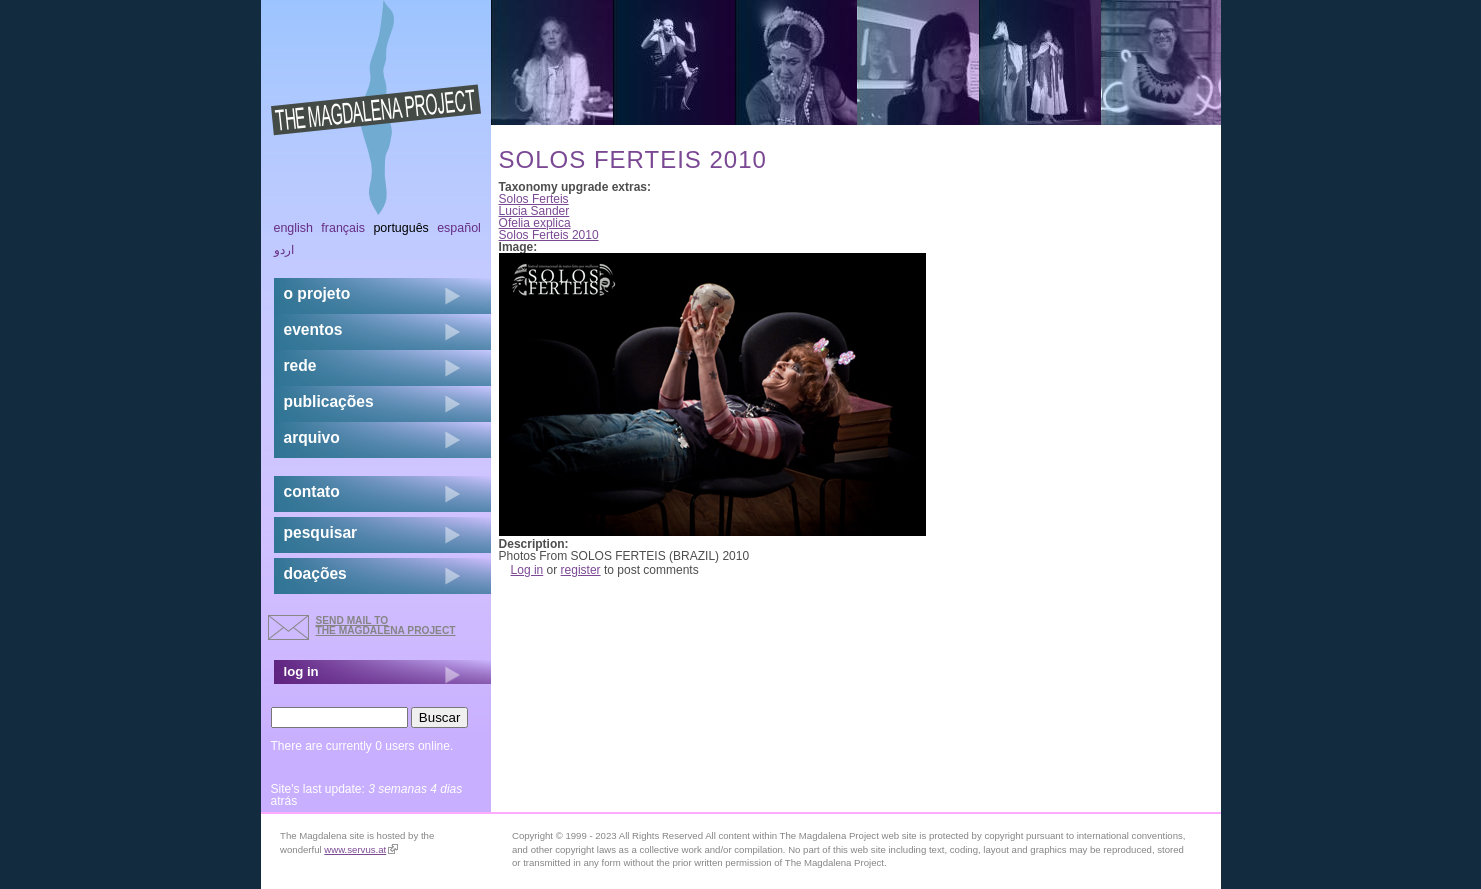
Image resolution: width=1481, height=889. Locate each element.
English (294, 228)
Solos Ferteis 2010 (549, 235)
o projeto (317, 293)
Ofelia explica (535, 223)
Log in (527, 570)
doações (315, 573)
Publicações (329, 401)
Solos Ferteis (534, 199)
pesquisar (321, 532)
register (581, 570)
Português (400, 228)
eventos (313, 329)
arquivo (312, 437)
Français (343, 228)
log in (301, 671)
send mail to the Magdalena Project (386, 625)
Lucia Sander (534, 211)
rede (300, 365)
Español (459, 228)
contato (312, 491)
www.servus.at (361, 849)
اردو (284, 250)
